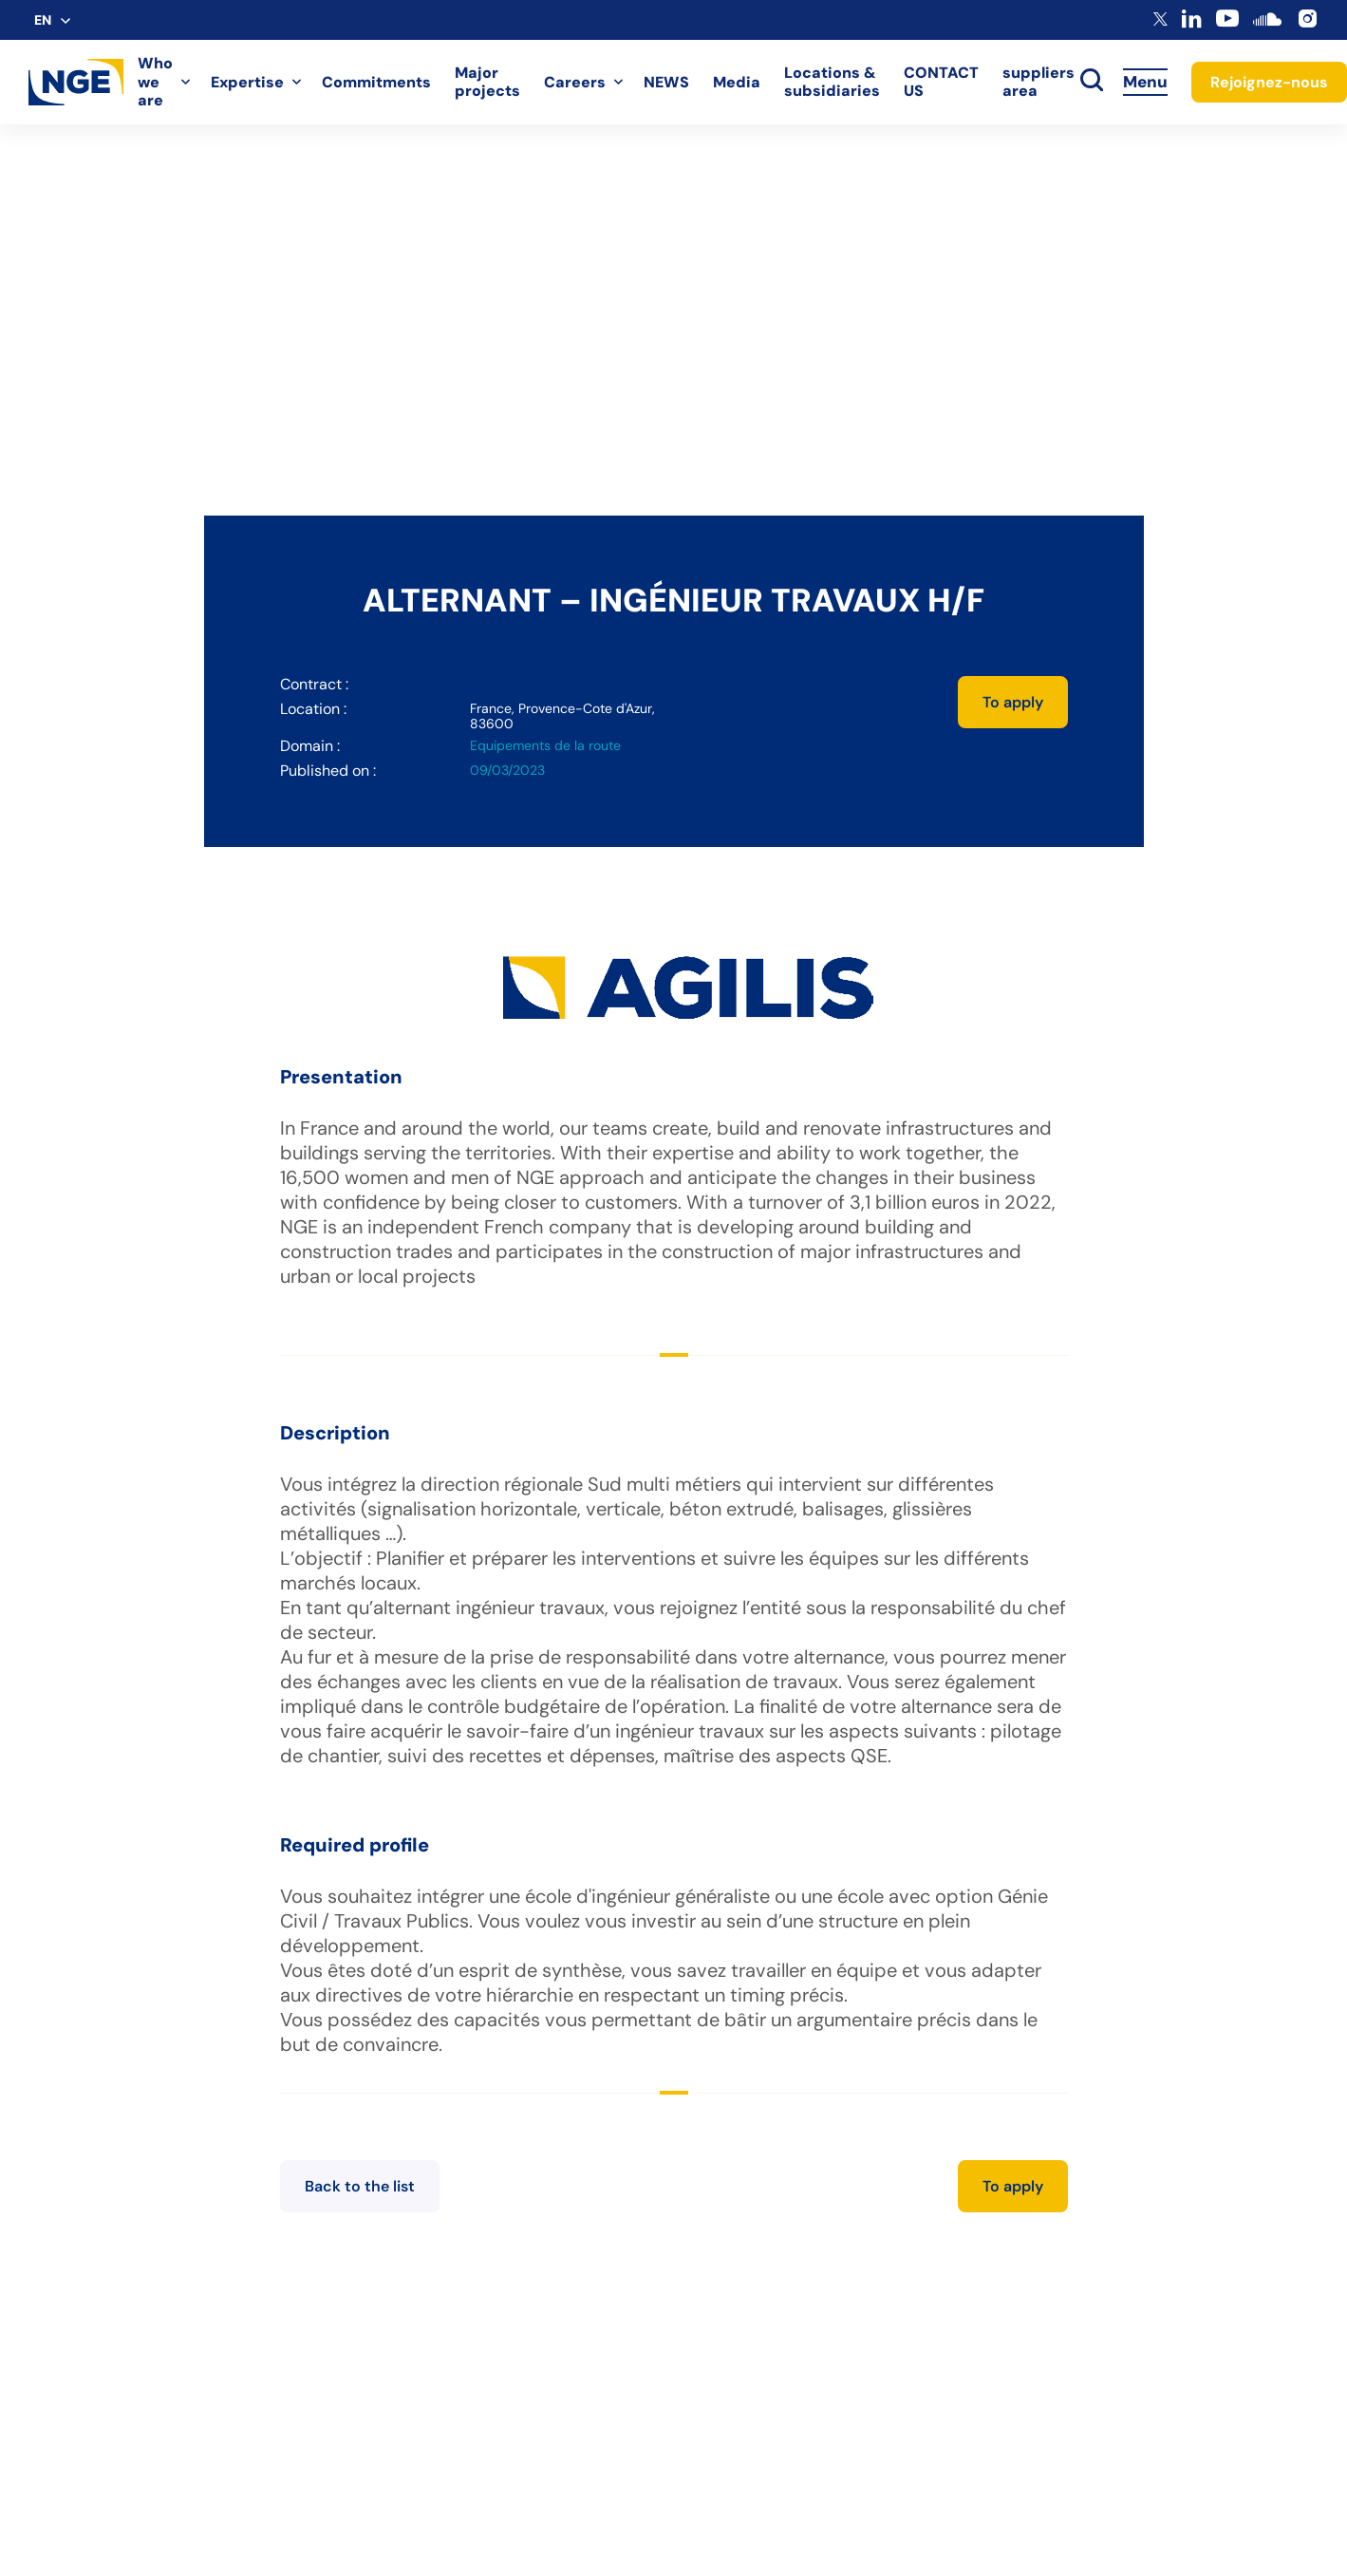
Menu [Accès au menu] (1145, 81)
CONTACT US (941, 82)
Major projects (487, 82)
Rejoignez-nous (1269, 82)
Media (736, 82)
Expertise (247, 82)
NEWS (666, 82)
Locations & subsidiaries (832, 82)
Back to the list (360, 2186)
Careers (575, 82)
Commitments (376, 82)
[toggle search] (1092, 81)
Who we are (155, 81)
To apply (1012, 702)
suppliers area (1038, 82)
